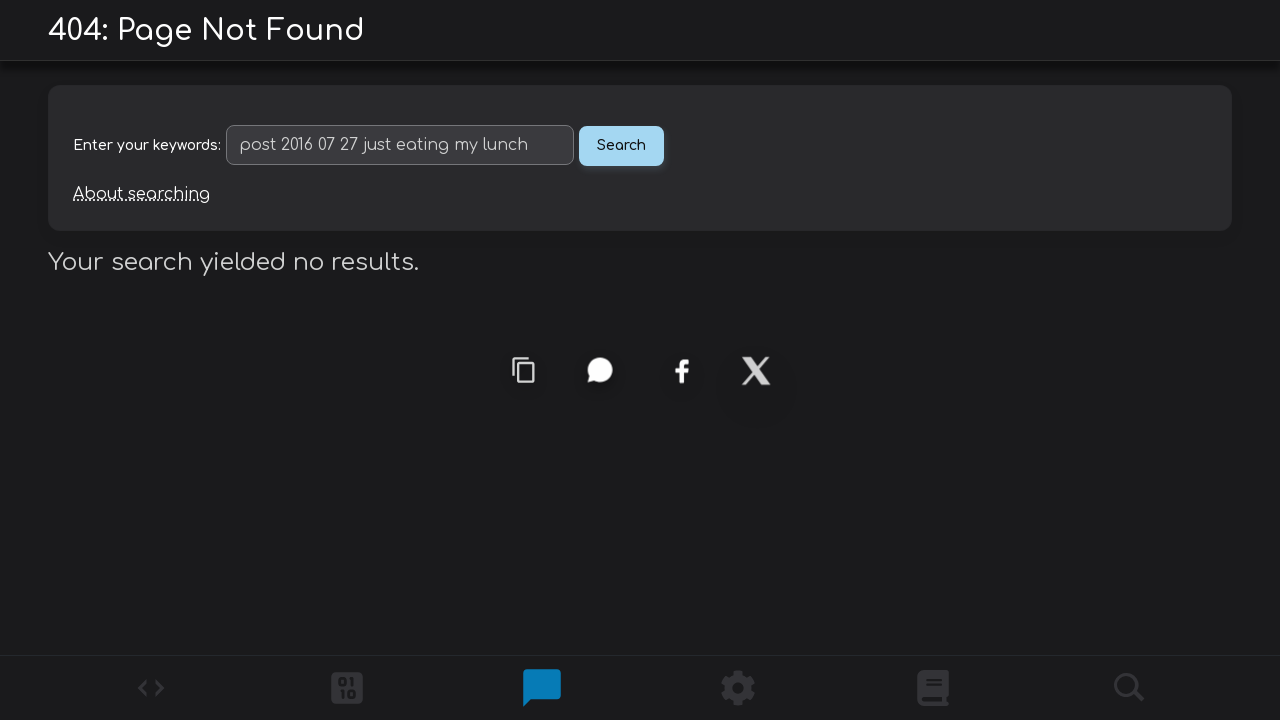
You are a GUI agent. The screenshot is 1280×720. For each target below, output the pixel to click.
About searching (141, 194)
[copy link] (524, 370)
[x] (756, 371)
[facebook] (681, 371)
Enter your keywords (145, 145)
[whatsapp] (599, 369)
